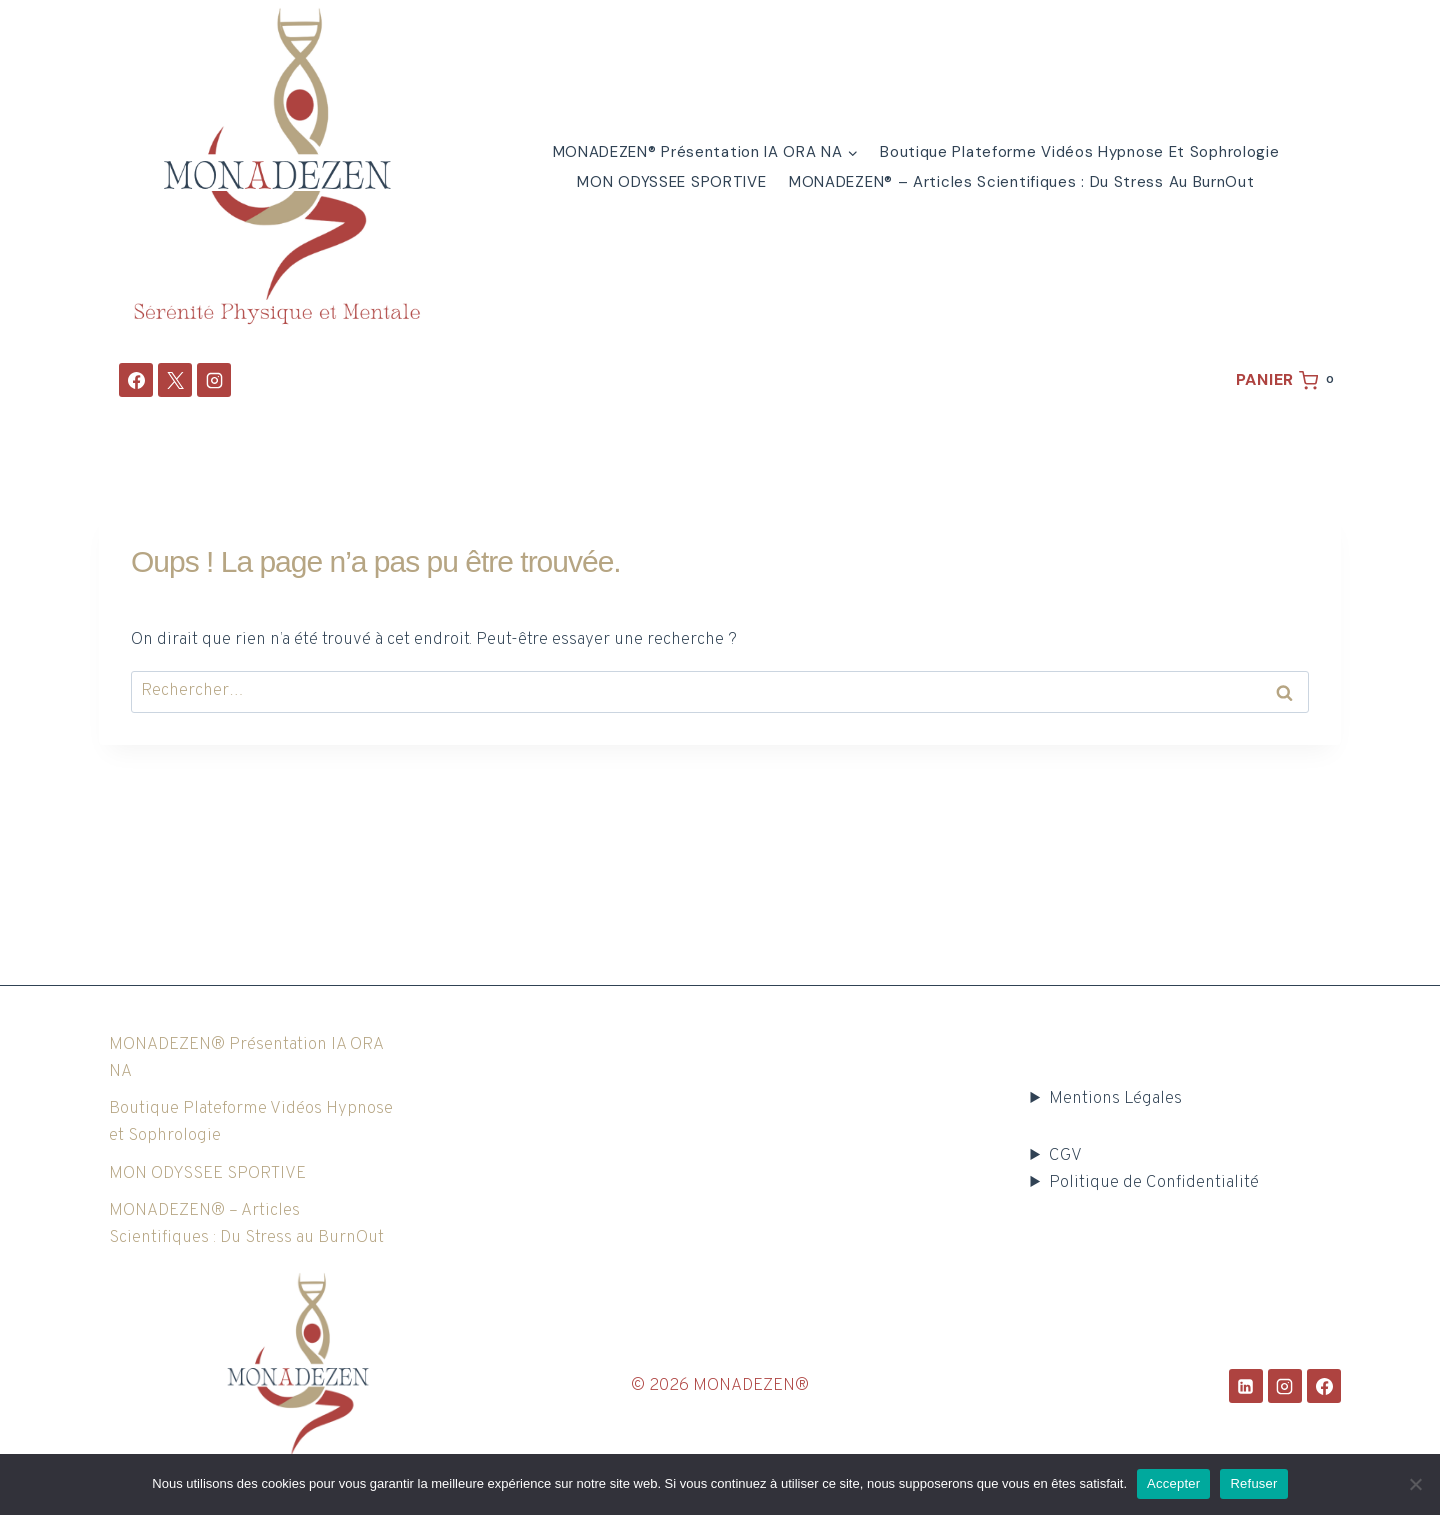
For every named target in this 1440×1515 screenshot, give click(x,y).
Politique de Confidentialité (1154, 1183)
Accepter (1173, 1483)
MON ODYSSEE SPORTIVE (671, 182)
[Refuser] (1415, 1484)
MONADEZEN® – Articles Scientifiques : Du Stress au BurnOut (1022, 182)
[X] (175, 380)
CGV (1065, 1156)
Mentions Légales (1115, 1099)
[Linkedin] (1246, 1386)
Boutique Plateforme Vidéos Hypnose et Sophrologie (1079, 152)
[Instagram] (214, 380)
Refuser (1253, 1483)
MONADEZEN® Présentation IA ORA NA (246, 1058)
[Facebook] (136, 380)
